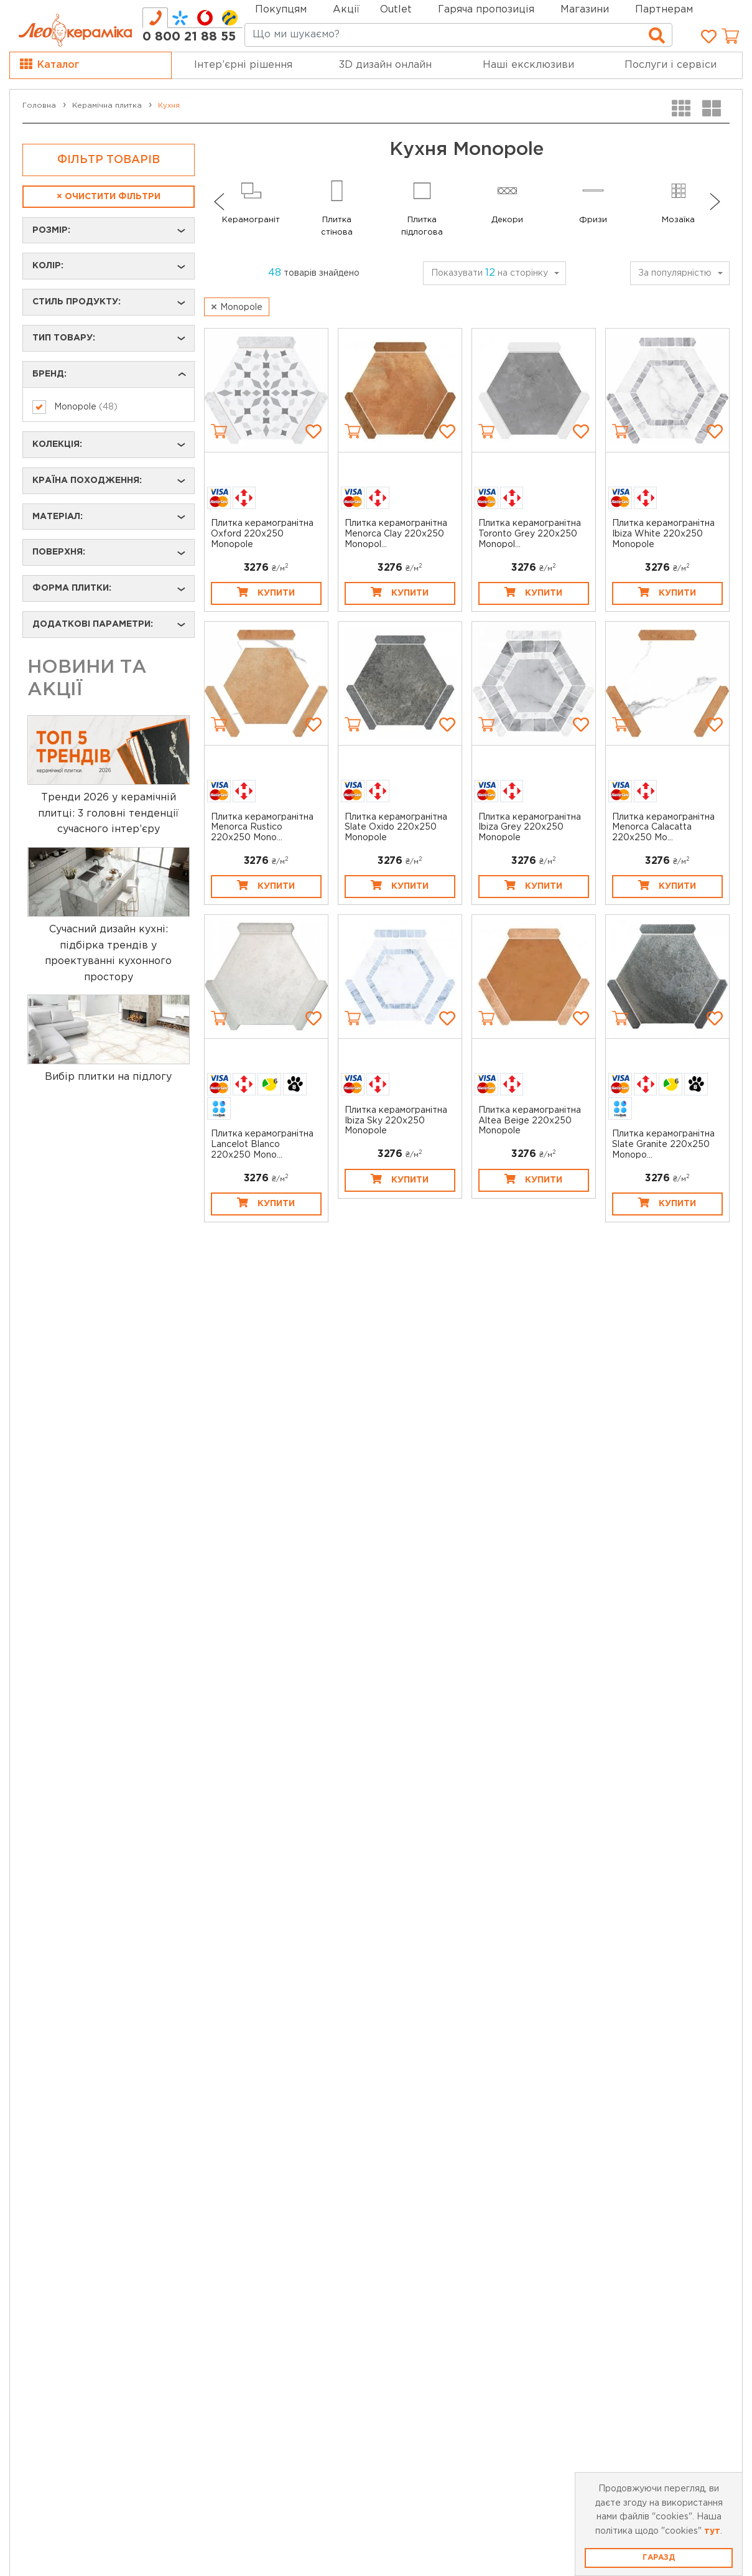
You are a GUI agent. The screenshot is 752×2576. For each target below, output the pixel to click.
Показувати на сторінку (489, 273)
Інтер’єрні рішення (243, 65)
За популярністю (675, 273)
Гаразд (659, 2557)
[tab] (155, 17)
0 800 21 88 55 (189, 36)
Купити (266, 592)
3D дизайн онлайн (385, 65)
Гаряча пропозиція (486, 9)
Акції (346, 9)
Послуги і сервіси (670, 65)
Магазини (584, 9)
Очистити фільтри (108, 196)
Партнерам (664, 9)
